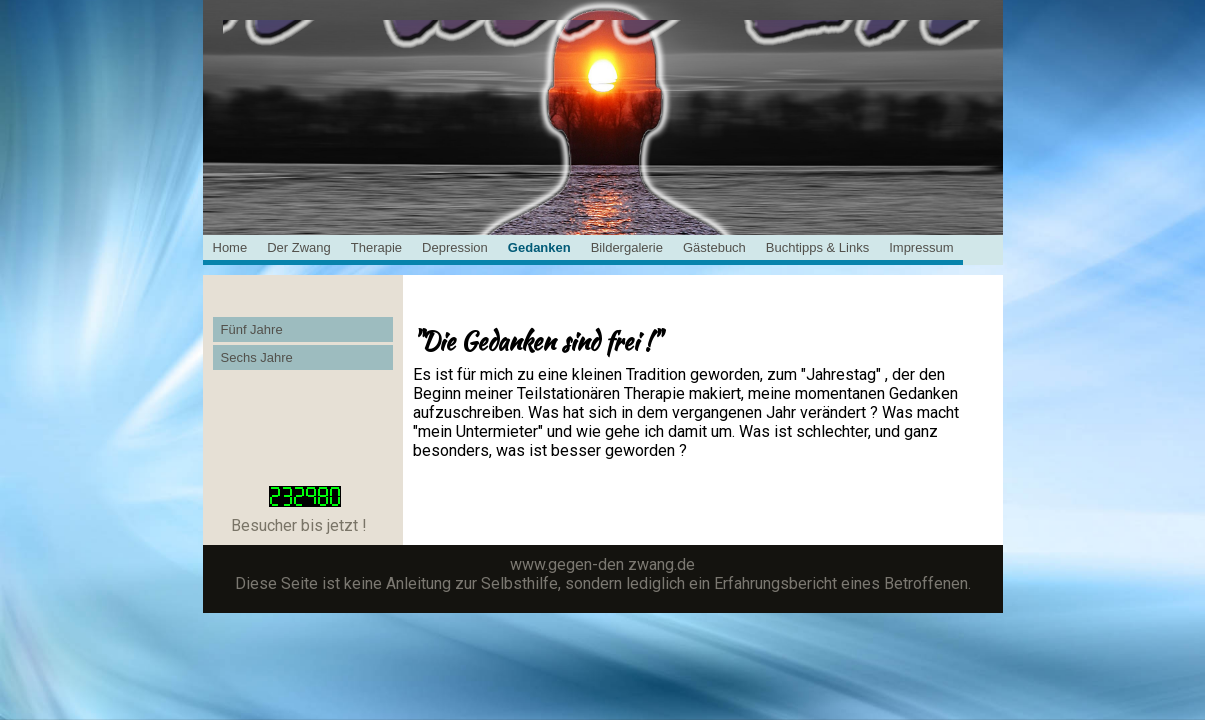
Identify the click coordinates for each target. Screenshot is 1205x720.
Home (230, 247)
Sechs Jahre (257, 357)
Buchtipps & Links (817, 247)
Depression (455, 247)
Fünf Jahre (252, 329)
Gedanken (539, 247)
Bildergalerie (627, 247)
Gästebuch (714, 247)
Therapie (376, 247)
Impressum (921, 247)
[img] (603, 70)
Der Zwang (299, 247)
